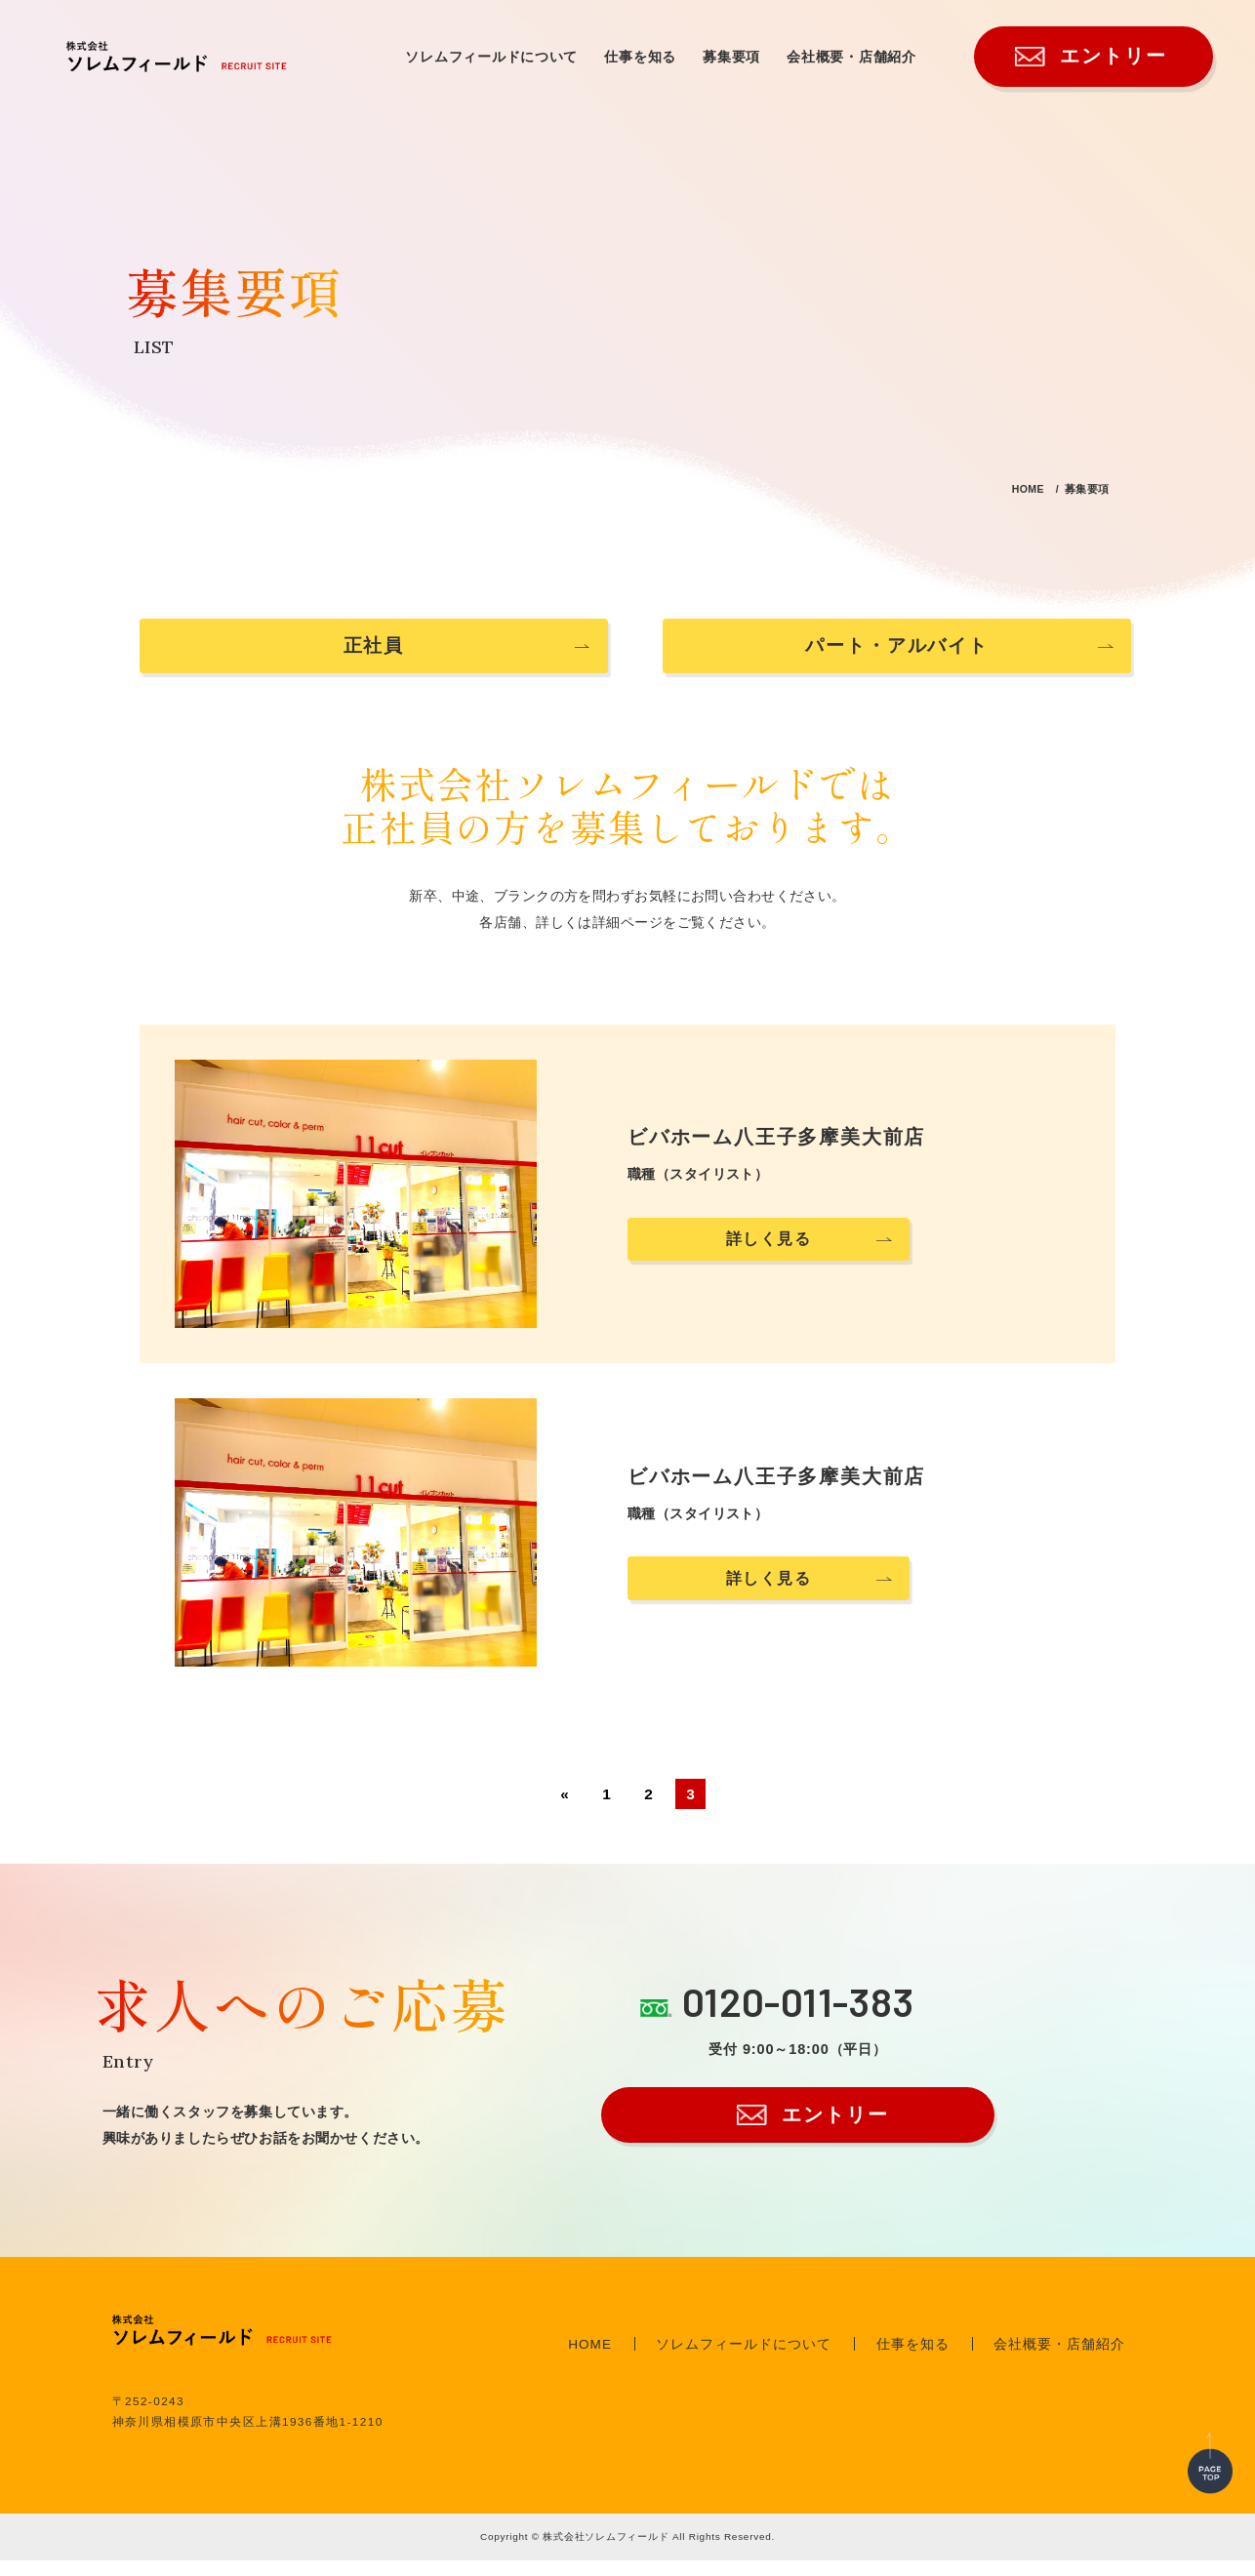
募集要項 (731, 56)
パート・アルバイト (839, 653)
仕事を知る (640, 56)
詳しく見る (766, 1255)
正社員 (416, 653)
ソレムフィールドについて (491, 56)
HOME (999, 487)
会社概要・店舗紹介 (851, 56)
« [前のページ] (564, 1809)
